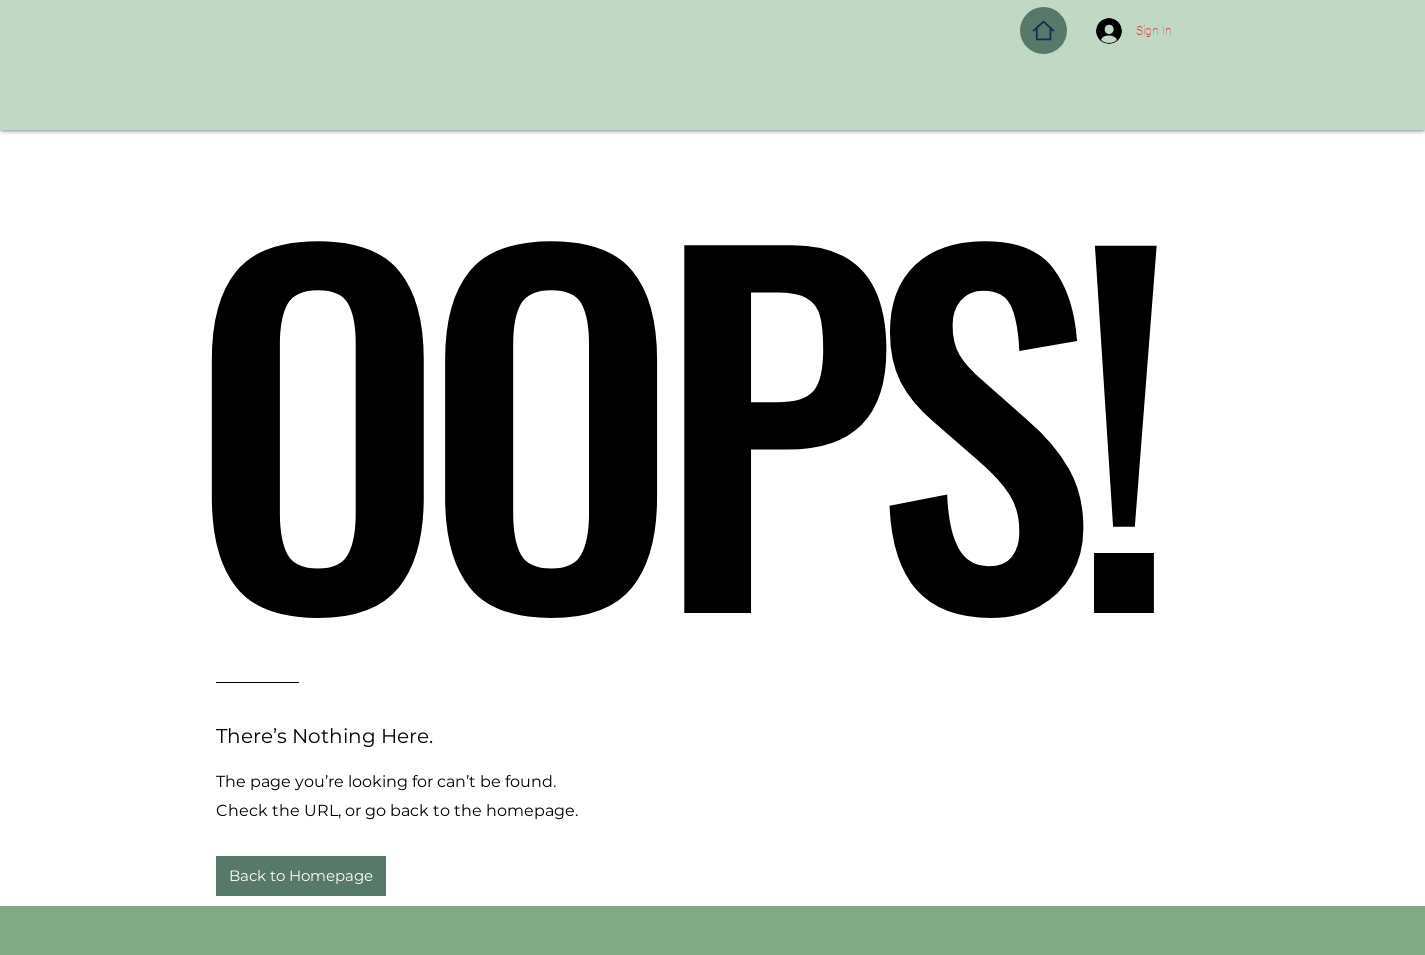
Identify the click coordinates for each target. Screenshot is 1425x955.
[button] (301, 876)
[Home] (1043, 30)
